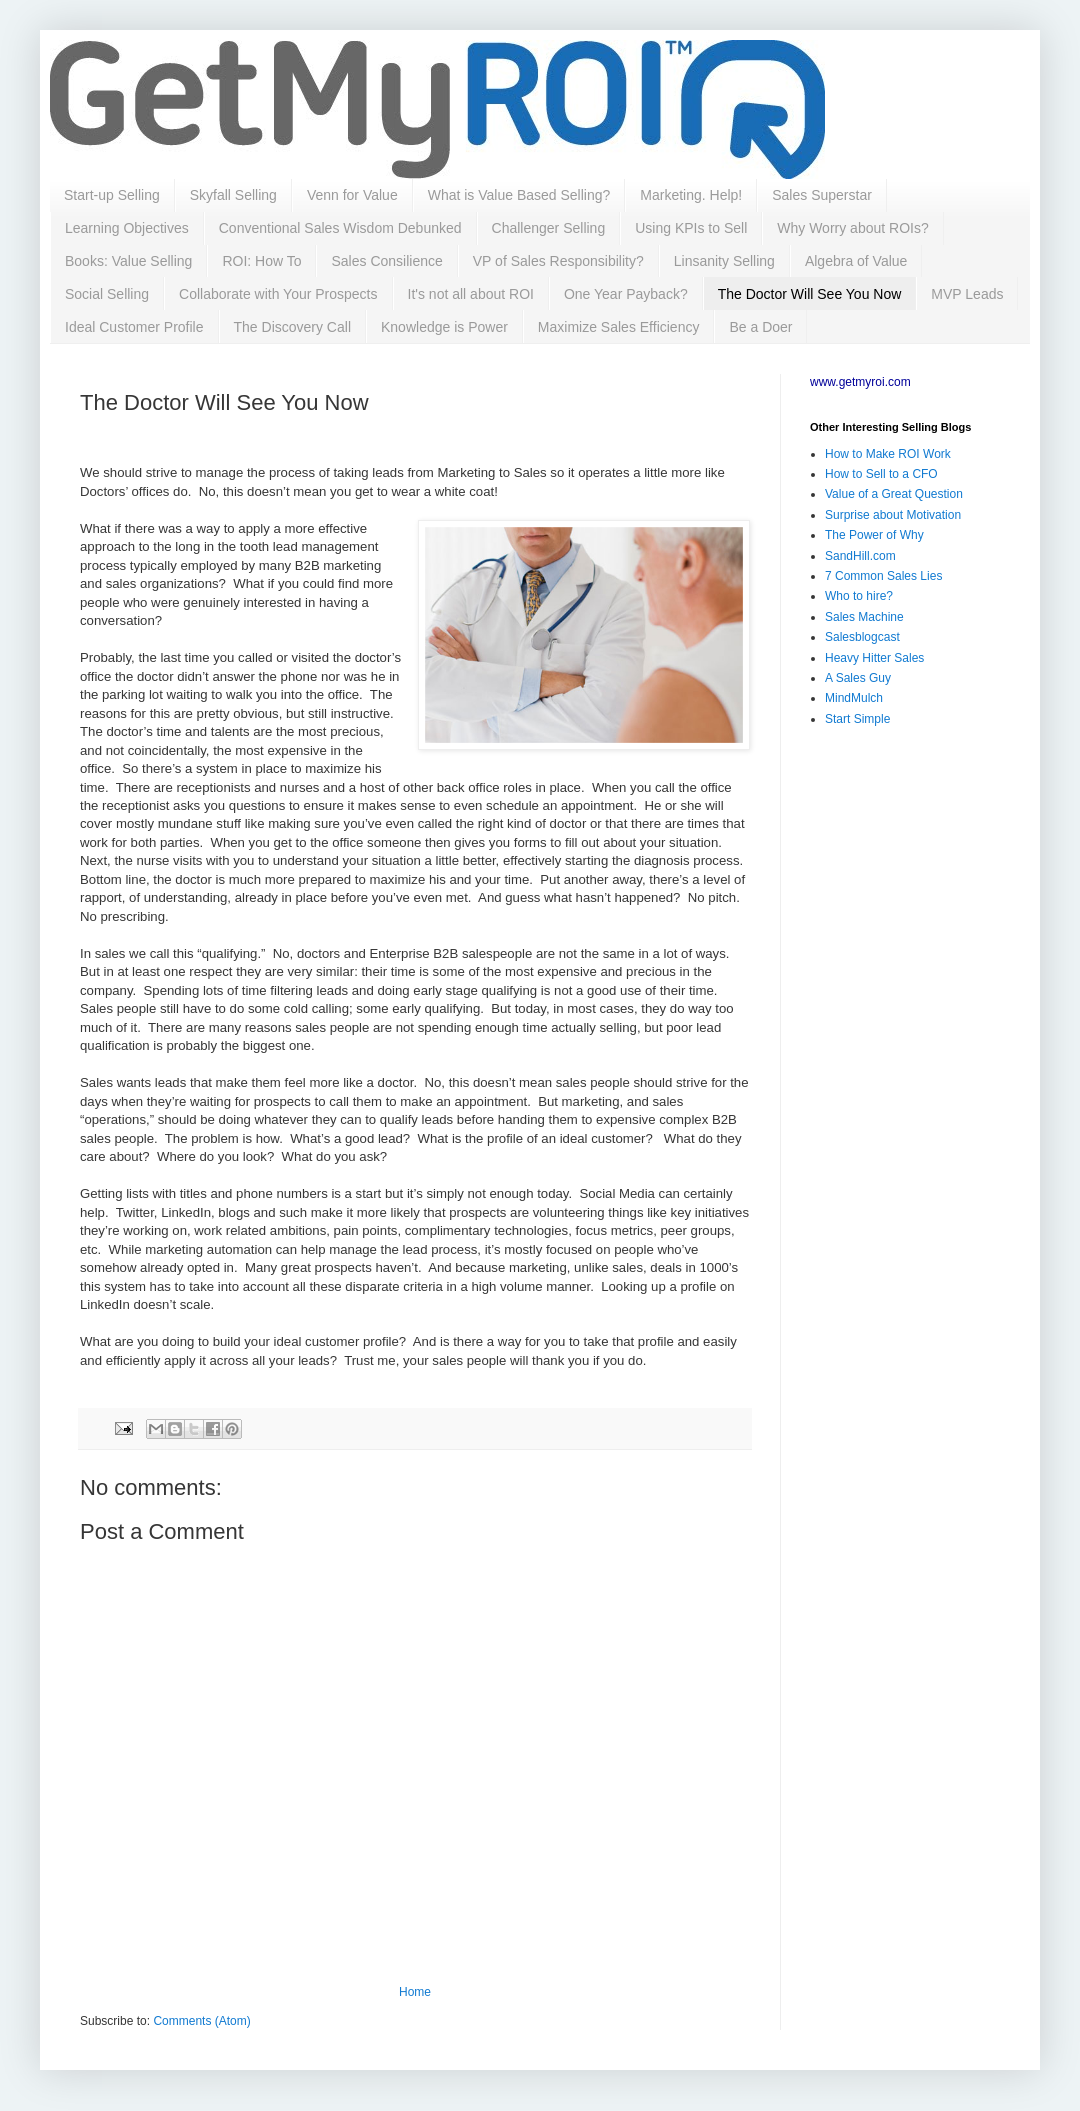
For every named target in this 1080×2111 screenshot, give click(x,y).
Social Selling (107, 294)
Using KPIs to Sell (691, 228)
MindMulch (854, 698)
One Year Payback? (626, 294)
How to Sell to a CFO (881, 474)
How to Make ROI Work (888, 454)
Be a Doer (760, 327)
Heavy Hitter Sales (874, 658)
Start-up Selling (112, 195)
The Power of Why (874, 535)
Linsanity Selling (724, 261)
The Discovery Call (292, 327)
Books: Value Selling (128, 261)
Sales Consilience (386, 261)
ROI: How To (261, 261)
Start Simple (857, 719)
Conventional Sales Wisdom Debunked (340, 228)
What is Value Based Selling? (519, 195)
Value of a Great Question (894, 494)
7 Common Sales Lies (883, 576)
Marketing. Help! (691, 195)
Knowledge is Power (444, 327)
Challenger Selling (549, 228)
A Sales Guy (858, 678)
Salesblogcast (862, 637)
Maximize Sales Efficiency (619, 327)
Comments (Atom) (201, 2021)
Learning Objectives (127, 228)
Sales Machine (864, 617)
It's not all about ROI (471, 294)
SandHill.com (860, 556)
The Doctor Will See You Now (810, 294)
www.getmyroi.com (860, 382)
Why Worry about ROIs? (852, 228)
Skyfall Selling (233, 195)
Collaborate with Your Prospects (278, 294)
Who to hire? (859, 596)
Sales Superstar (822, 195)
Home (415, 1992)
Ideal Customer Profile (134, 327)
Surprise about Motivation (893, 515)
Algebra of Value (856, 261)
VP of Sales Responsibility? (558, 261)
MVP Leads (967, 294)
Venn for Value (352, 195)
